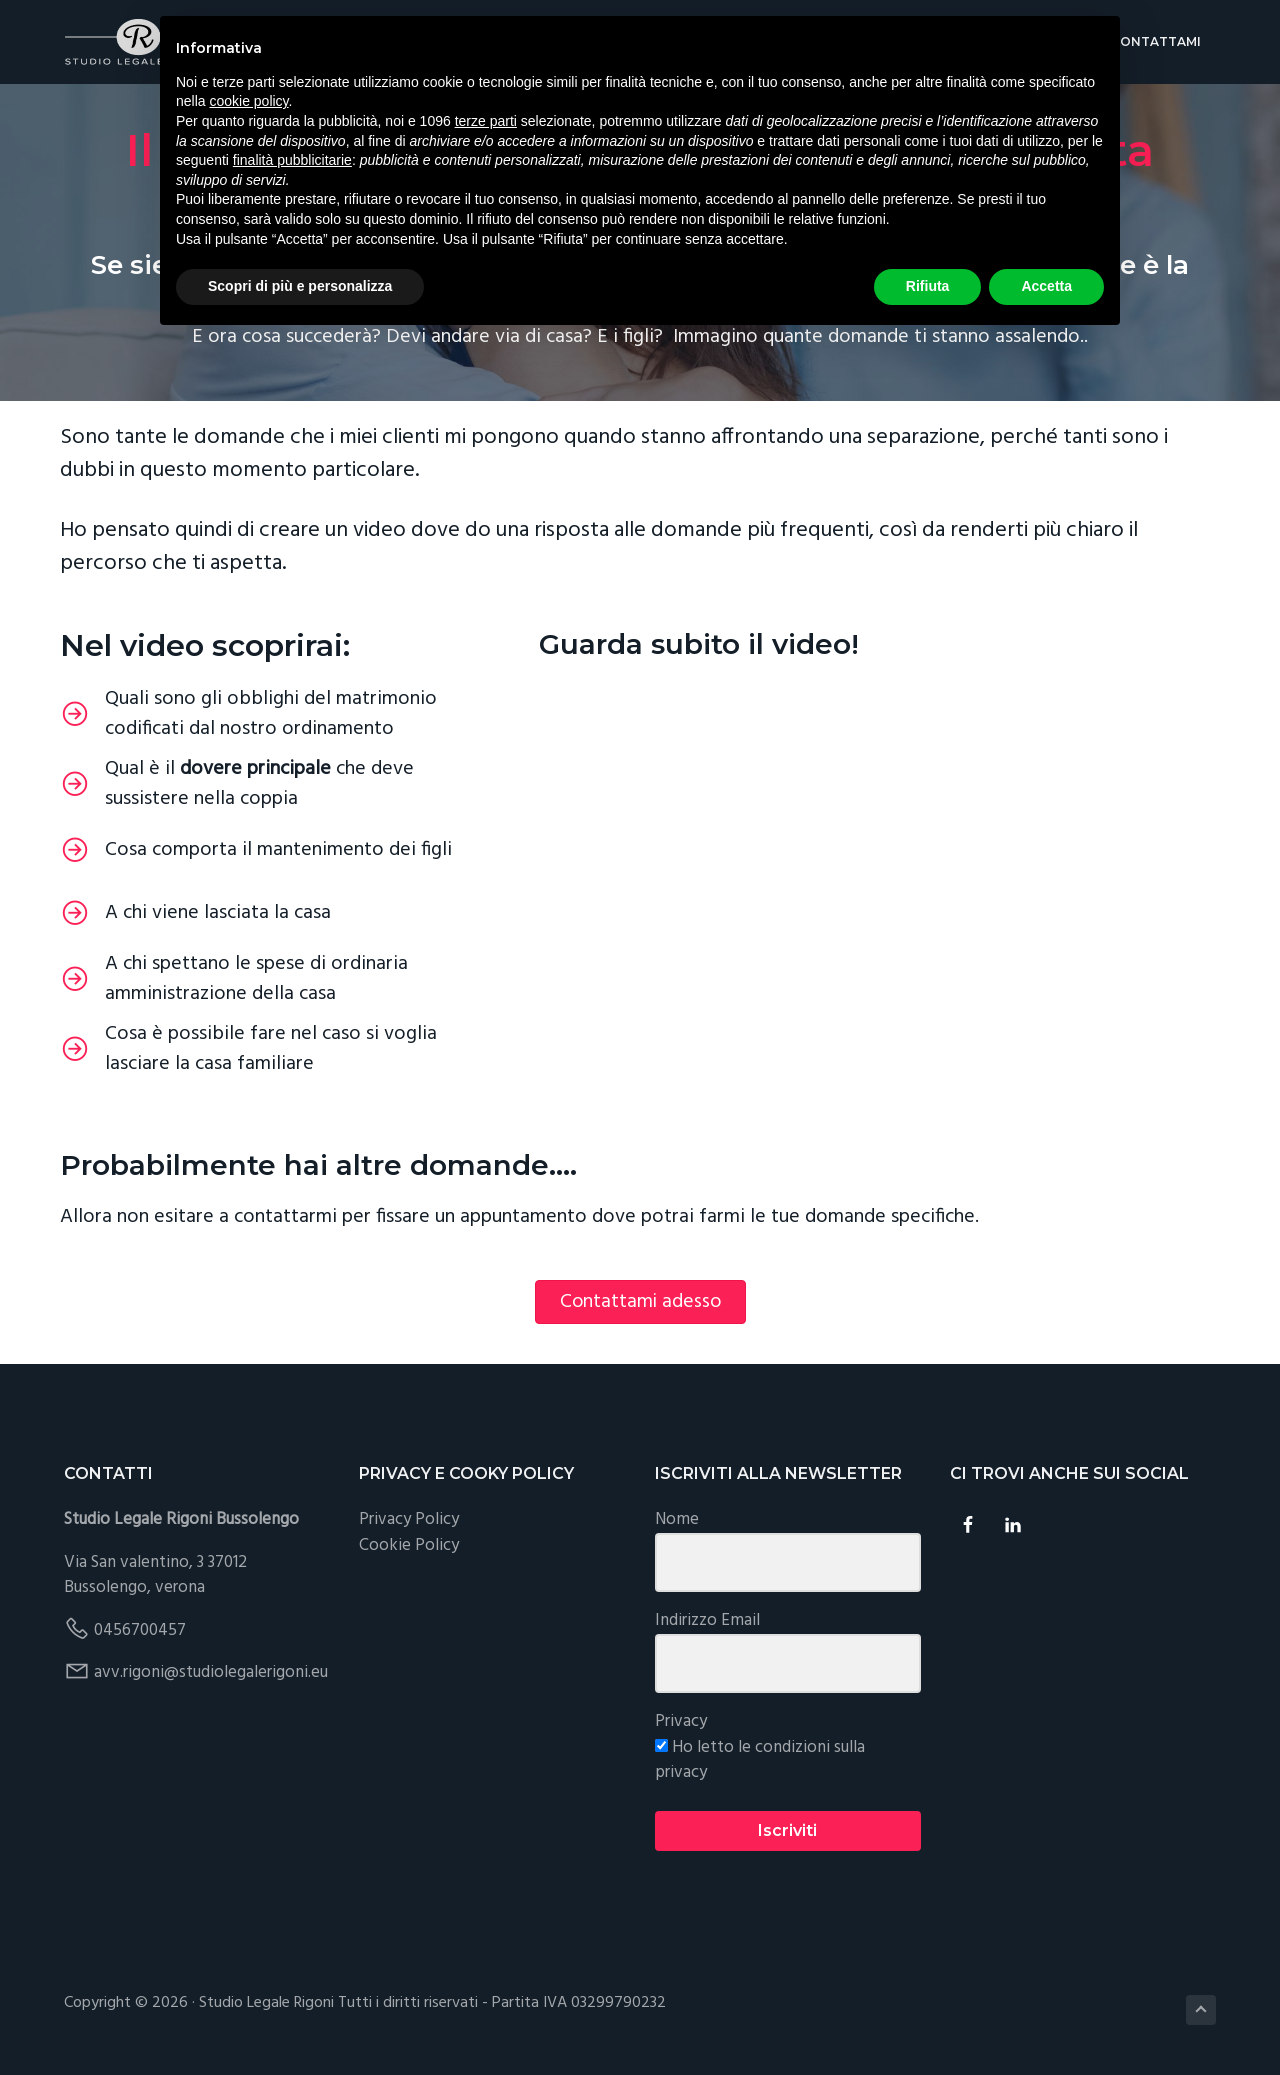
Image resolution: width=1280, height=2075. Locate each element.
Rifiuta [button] (928, 286)
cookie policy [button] (248, 101)
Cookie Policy (409, 1545)
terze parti (486, 121)
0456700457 (140, 1630)
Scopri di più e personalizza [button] (300, 286)
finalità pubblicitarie (292, 160)
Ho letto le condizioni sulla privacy (760, 1760)
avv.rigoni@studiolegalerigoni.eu (211, 1672)
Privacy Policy (409, 1519)
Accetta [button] (1046, 286)
